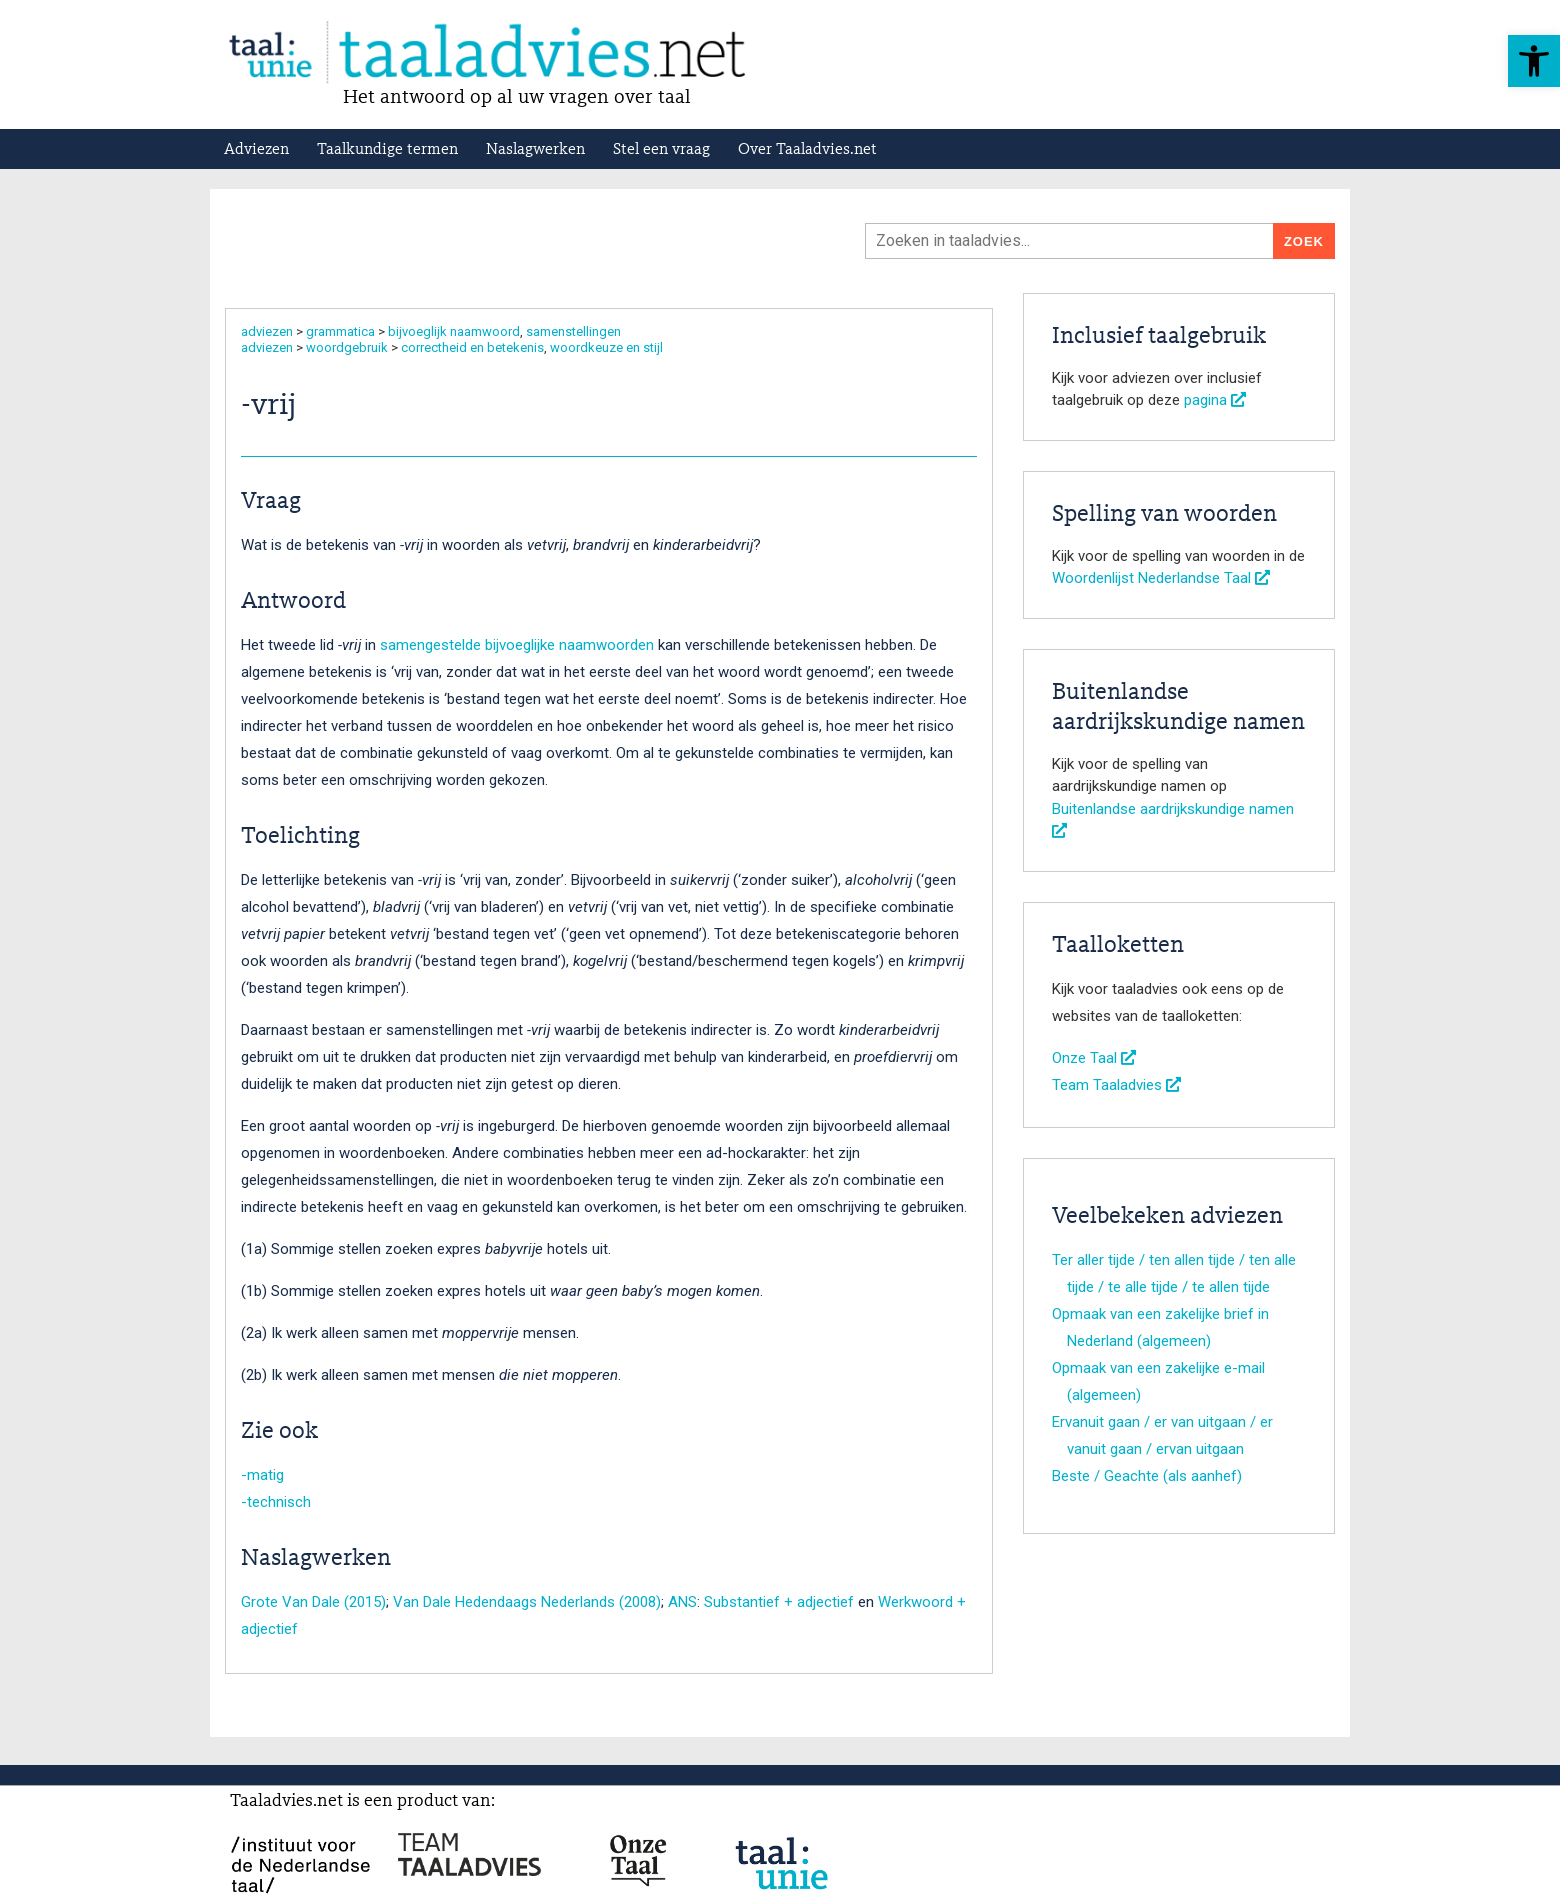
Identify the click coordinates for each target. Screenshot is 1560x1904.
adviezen (267, 331)
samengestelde (430, 645)
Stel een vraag (661, 150)
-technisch (276, 1502)
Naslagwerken (535, 150)
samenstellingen (573, 331)
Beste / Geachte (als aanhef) (1147, 1476)
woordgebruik (347, 347)
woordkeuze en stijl (606, 347)
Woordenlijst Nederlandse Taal (1161, 578)
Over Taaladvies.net (807, 150)
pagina (1215, 400)
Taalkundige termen (387, 150)
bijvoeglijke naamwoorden (569, 645)
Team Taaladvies (1116, 1085)
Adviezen (256, 150)
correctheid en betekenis (472, 347)
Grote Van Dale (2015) (313, 1602)
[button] (1534, 61)
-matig (262, 1475)
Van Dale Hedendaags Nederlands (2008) (527, 1602)
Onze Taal (1094, 1058)
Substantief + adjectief (779, 1602)
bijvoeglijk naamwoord (454, 331)
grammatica (340, 331)
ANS (682, 1602)
